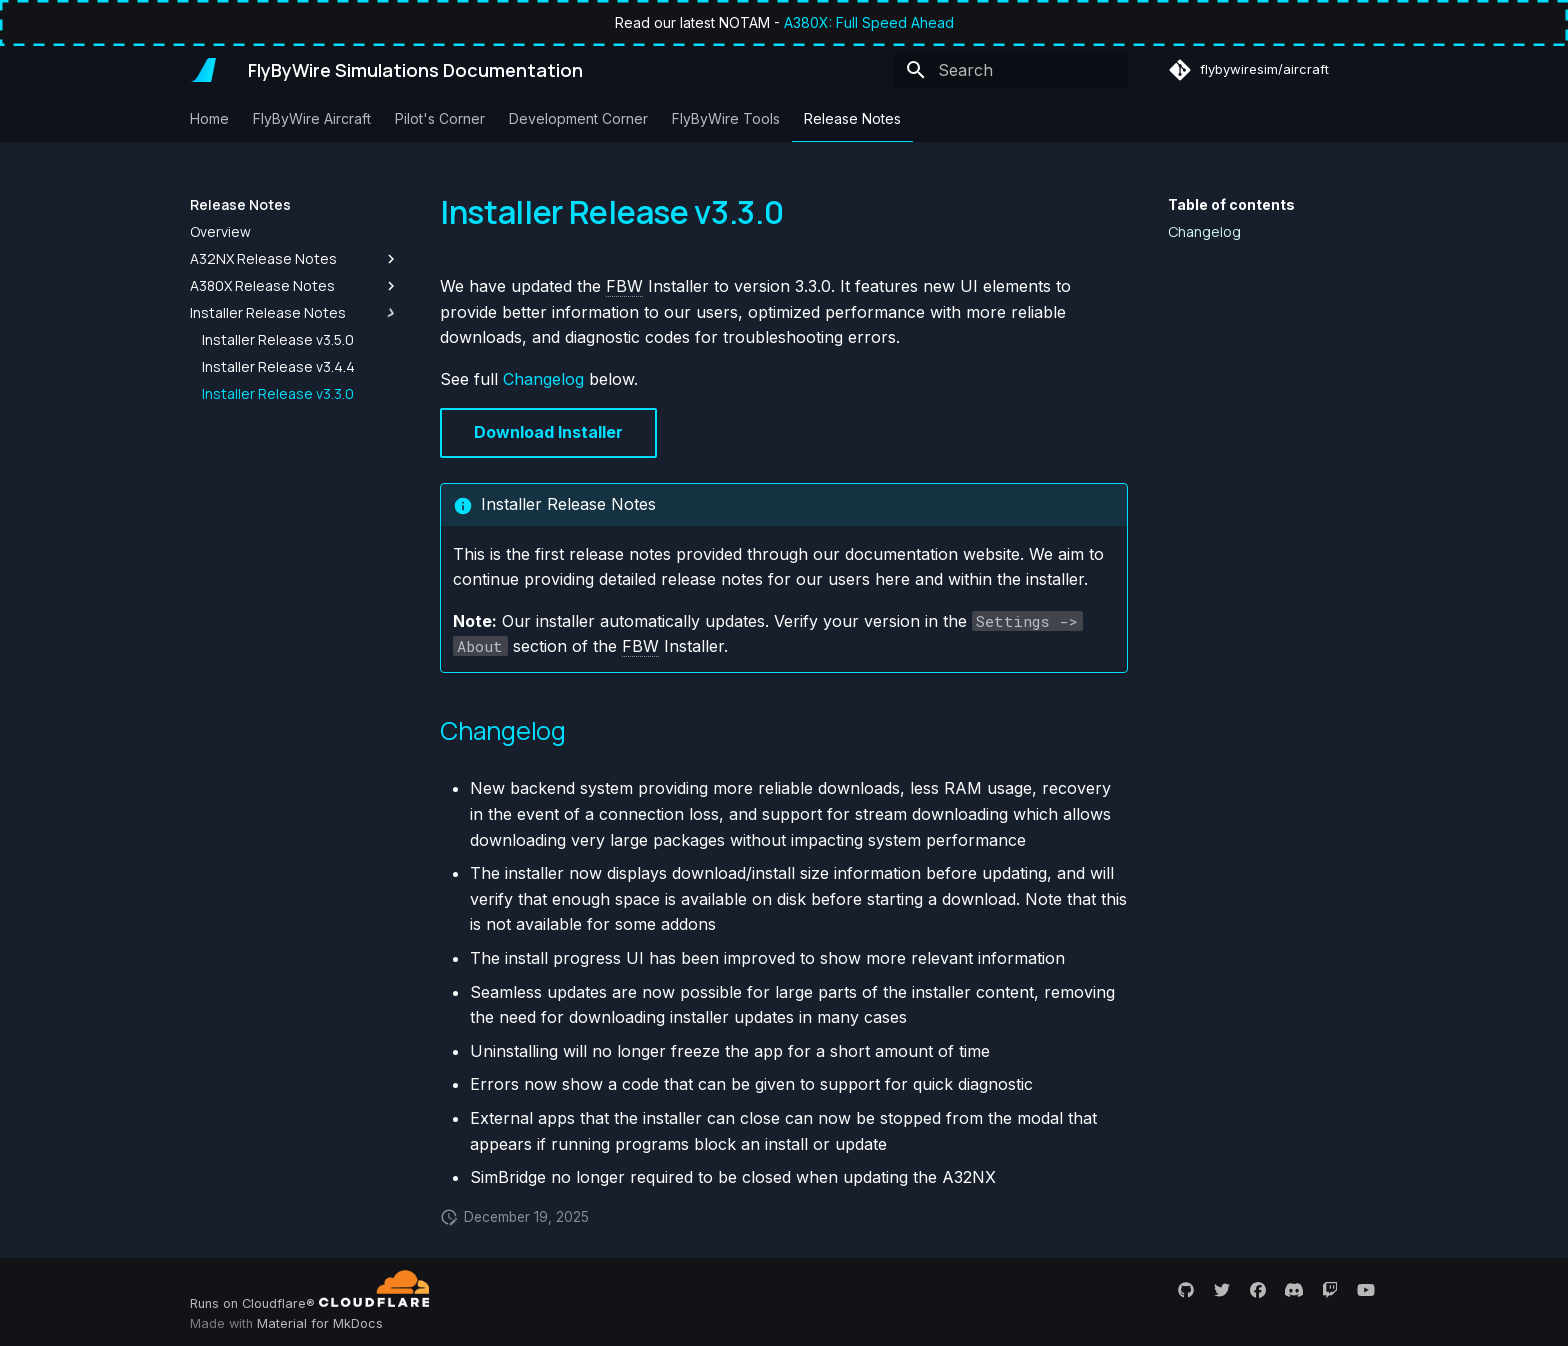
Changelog (543, 379)
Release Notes (852, 118)
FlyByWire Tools (726, 118)
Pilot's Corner (440, 118)
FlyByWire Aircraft (312, 118)
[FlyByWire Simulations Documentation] (203, 70)
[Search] (1011, 70)
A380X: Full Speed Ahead (869, 22)
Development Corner (578, 118)
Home (209, 118)
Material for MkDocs (320, 1323)
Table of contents (1231, 204)
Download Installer (548, 432)
